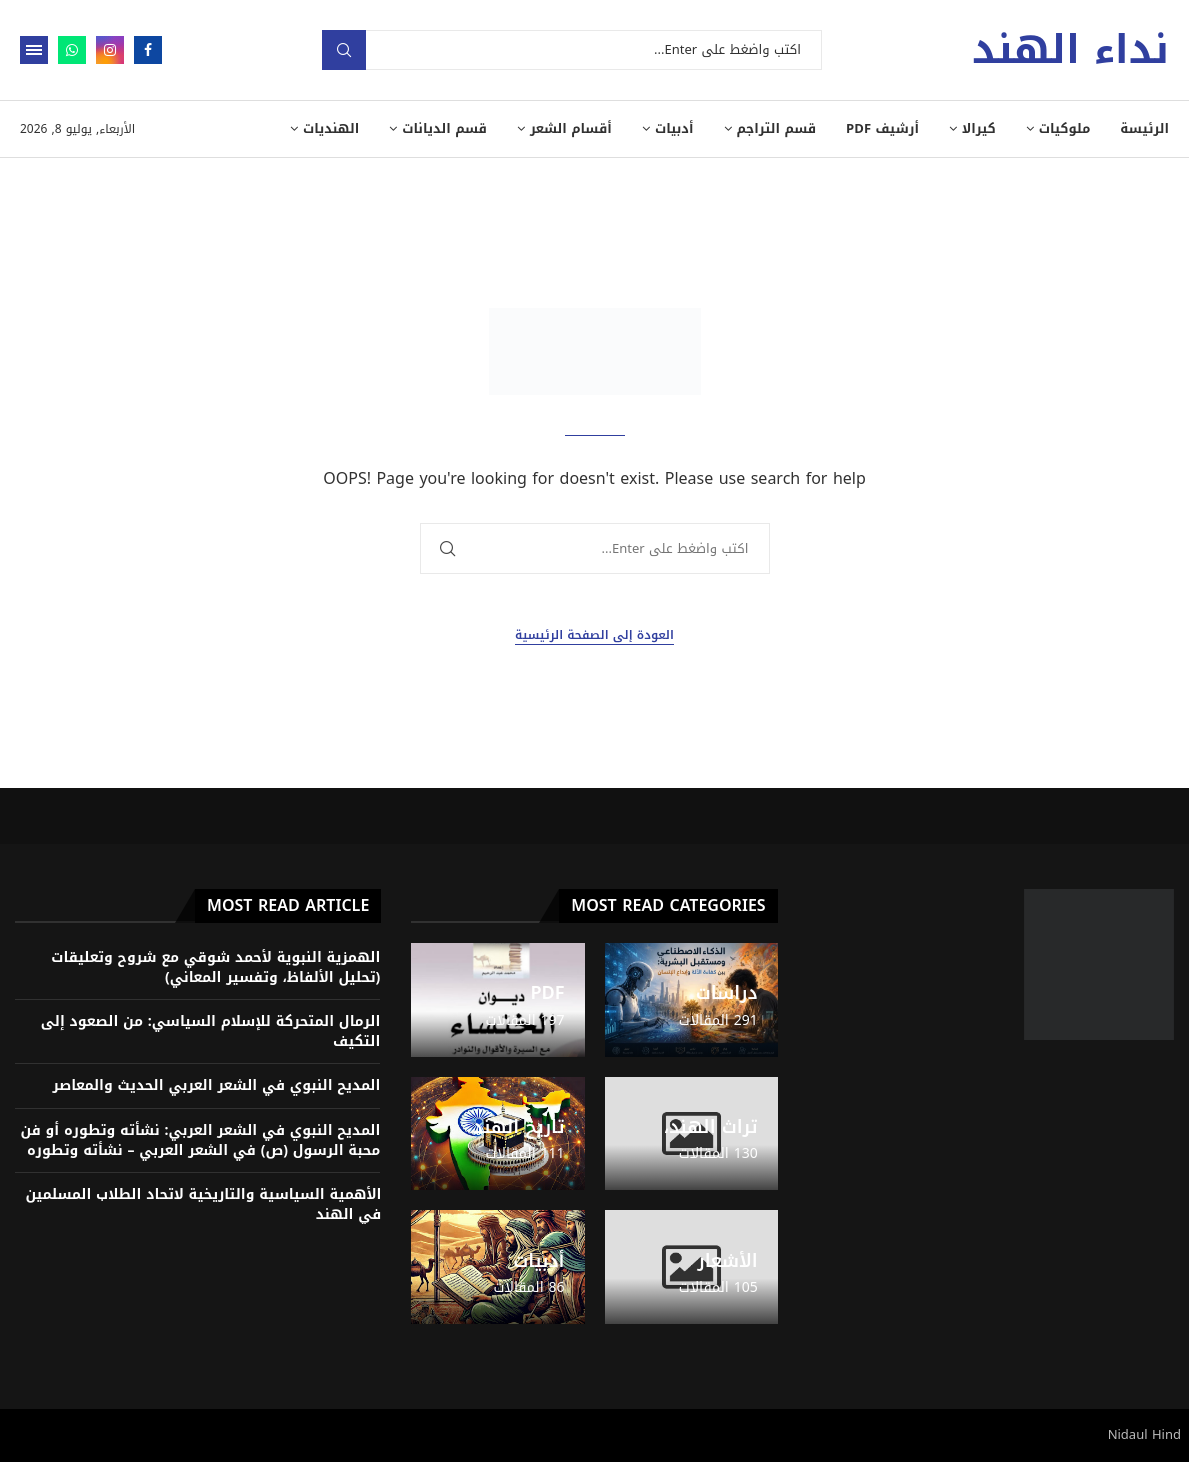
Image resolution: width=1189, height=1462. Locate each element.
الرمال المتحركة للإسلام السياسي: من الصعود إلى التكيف (211, 1031)
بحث (344, 50)
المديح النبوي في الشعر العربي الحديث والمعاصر (217, 1085)
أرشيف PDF (882, 128)
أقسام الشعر (571, 128)
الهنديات (331, 128)
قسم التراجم (777, 128)
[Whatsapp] (72, 50)
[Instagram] (110, 50)
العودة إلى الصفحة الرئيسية (594, 635)
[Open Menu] (34, 50)
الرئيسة (1144, 128)
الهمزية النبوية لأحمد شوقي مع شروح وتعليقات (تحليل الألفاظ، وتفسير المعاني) (215, 967)
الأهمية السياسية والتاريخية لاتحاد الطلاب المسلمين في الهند (203, 1204)
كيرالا (979, 128)
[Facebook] (148, 50)
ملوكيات (1065, 128)
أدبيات (674, 128)
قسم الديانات (444, 128)
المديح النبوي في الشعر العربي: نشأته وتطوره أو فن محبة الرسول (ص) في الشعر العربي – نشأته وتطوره (201, 1140)
